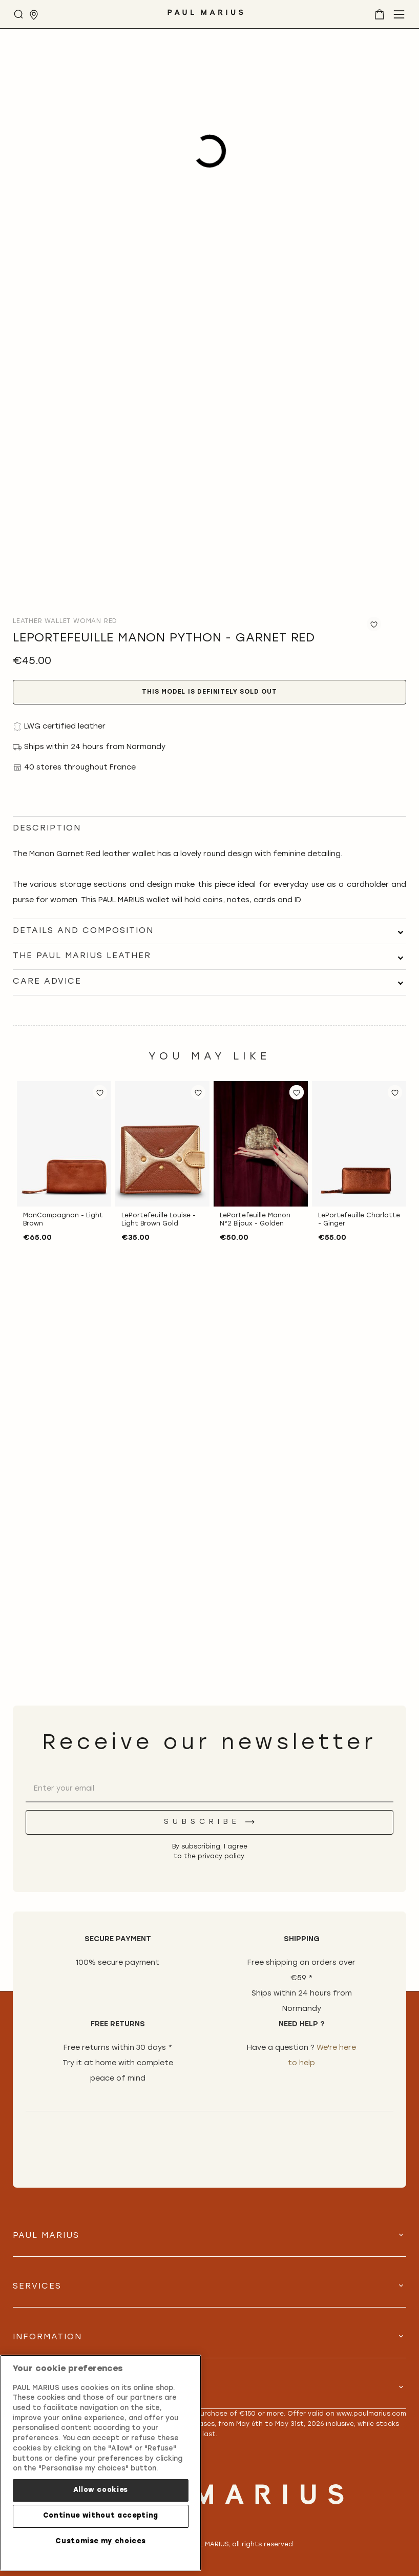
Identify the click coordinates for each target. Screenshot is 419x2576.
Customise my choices (100, 2541)
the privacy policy (214, 1857)
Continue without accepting (100, 2515)
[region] (100, 2463)
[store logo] (205, 16)
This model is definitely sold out (209, 692)
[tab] (209, 931)
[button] (100, 1092)
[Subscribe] (209, 1822)
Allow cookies (101, 2490)
